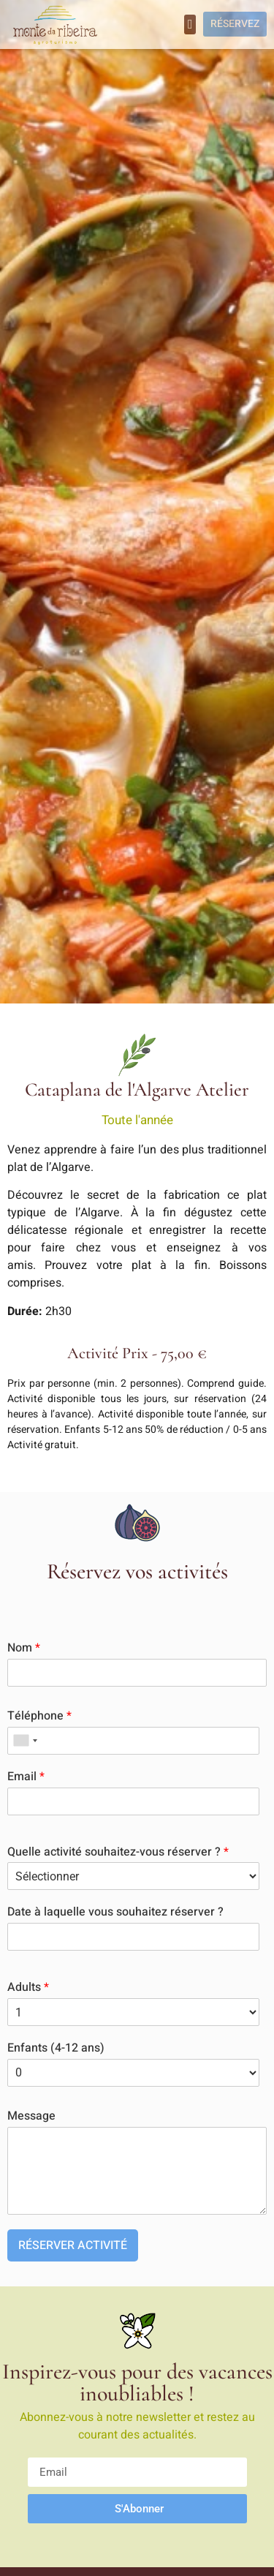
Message (31, 2116)
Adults (28, 1987)
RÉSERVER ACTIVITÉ (72, 2245)
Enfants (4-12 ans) (55, 2048)
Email (26, 1777)
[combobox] (25, 1741)
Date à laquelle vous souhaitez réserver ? (115, 1912)
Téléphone (39, 1716)
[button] (190, 24)
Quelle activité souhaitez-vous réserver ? (118, 1852)
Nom (23, 1648)
